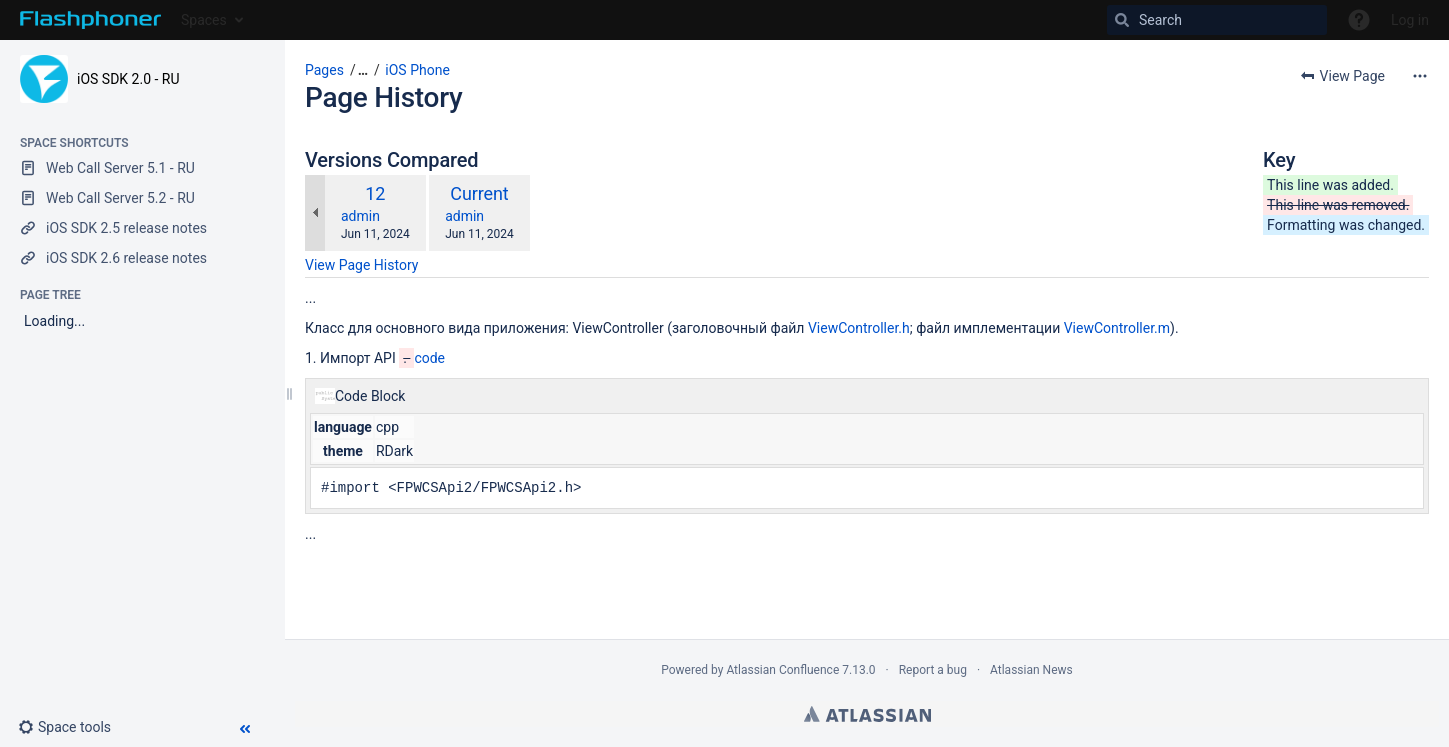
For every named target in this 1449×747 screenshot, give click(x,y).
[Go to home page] (90, 20)
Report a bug (933, 670)
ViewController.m (1117, 328)
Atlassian (867, 714)
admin (360, 216)
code (429, 358)
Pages (324, 70)
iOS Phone (417, 70)
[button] (72, 727)
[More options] (1420, 76)
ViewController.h (859, 328)
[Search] (1217, 20)
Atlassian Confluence (782, 670)
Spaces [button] (204, 20)
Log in (1410, 20)
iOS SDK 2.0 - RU (128, 79)
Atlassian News (1031, 670)
